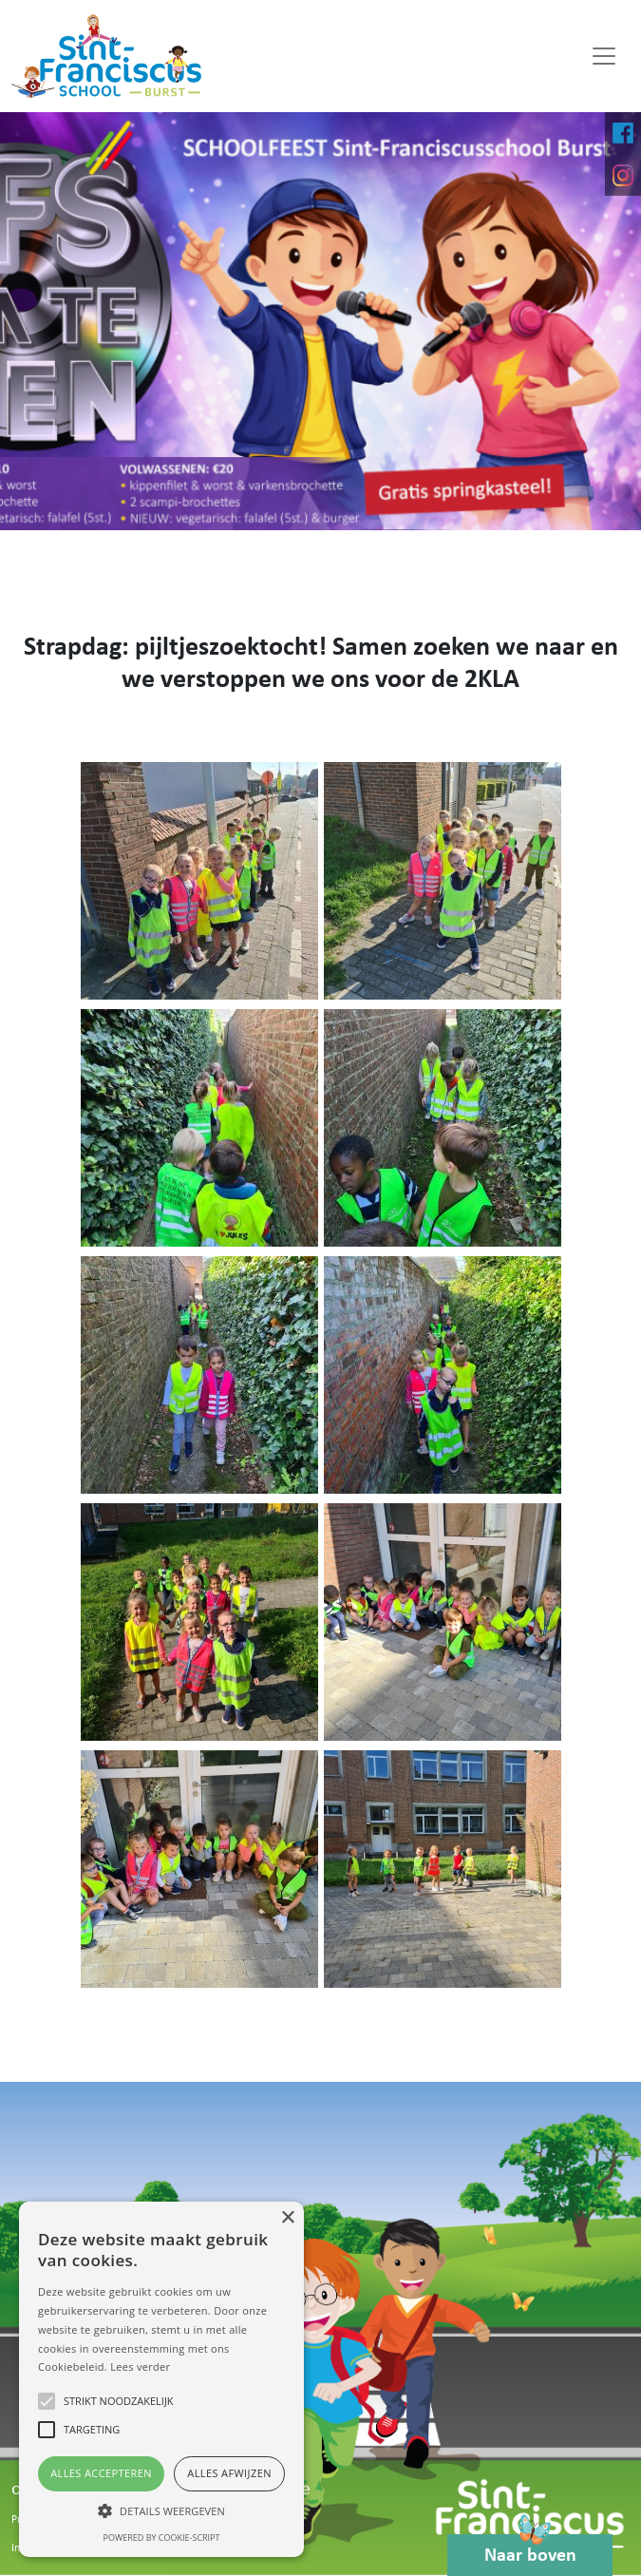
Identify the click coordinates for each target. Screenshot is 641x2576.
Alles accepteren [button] (101, 2473)
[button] (161, 2510)
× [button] (287, 2218)
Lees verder (140, 2366)
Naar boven (530, 2550)
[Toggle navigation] (604, 56)
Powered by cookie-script (162, 2537)
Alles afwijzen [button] (229, 2473)
